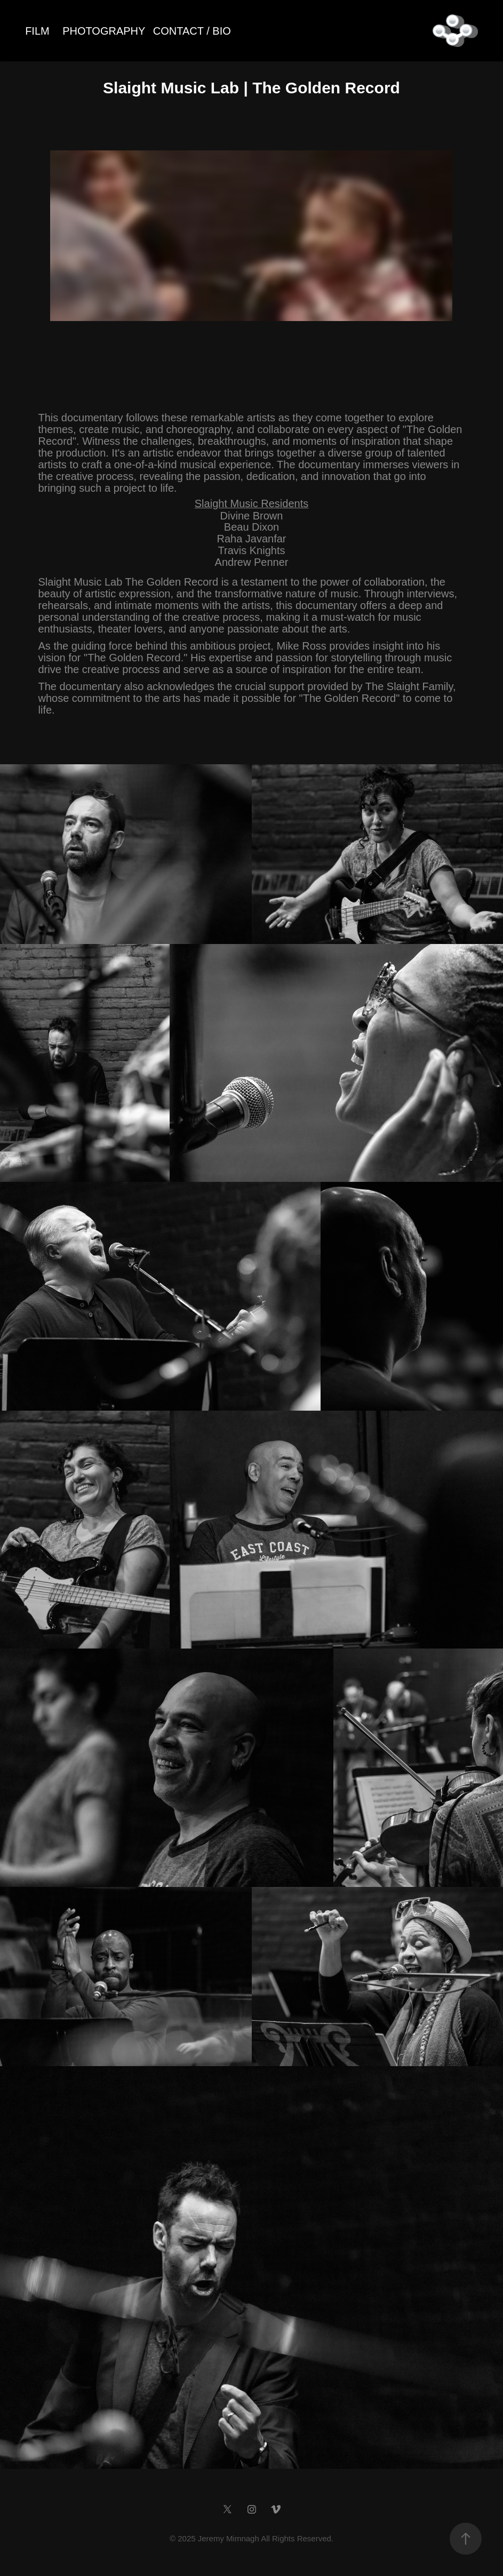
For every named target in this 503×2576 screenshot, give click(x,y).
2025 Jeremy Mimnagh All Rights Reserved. (255, 2538)
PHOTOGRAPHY (103, 31)
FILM (37, 31)
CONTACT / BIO (192, 31)
